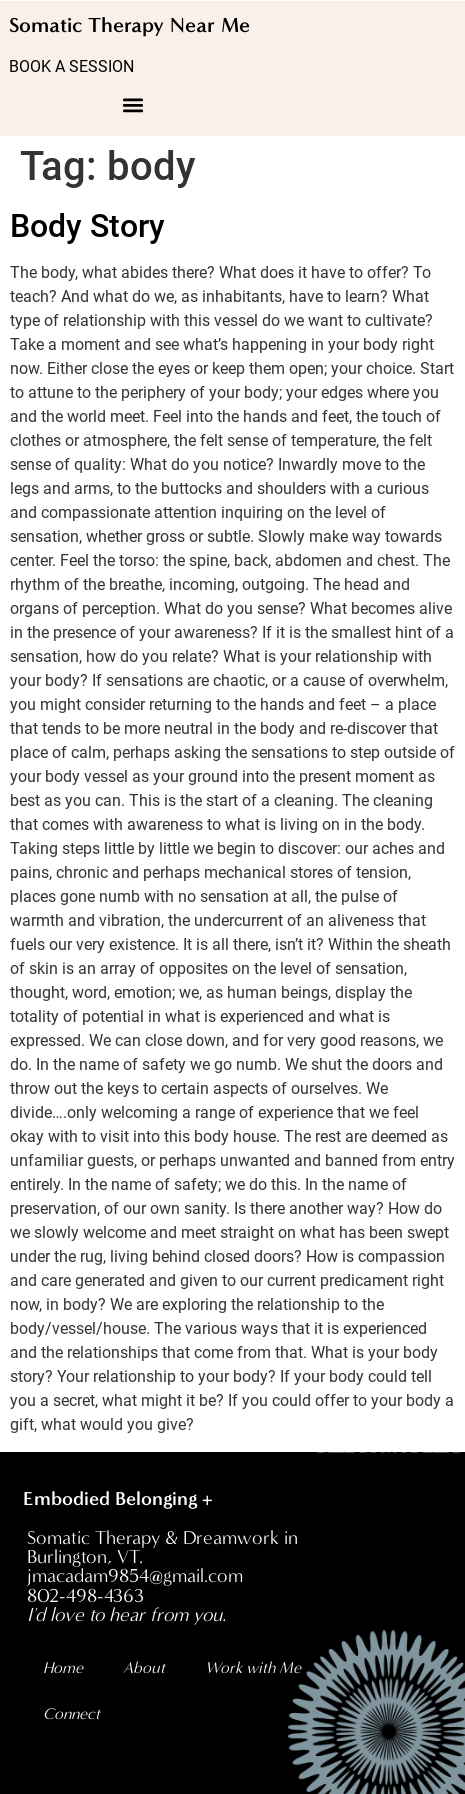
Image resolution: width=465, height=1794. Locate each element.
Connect (71, 1713)
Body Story (87, 226)
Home (63, 1667)
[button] (133, 104)
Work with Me (253, 1667)
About (144, 1667)
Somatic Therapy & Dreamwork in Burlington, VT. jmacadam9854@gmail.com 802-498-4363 (162, 1576)
